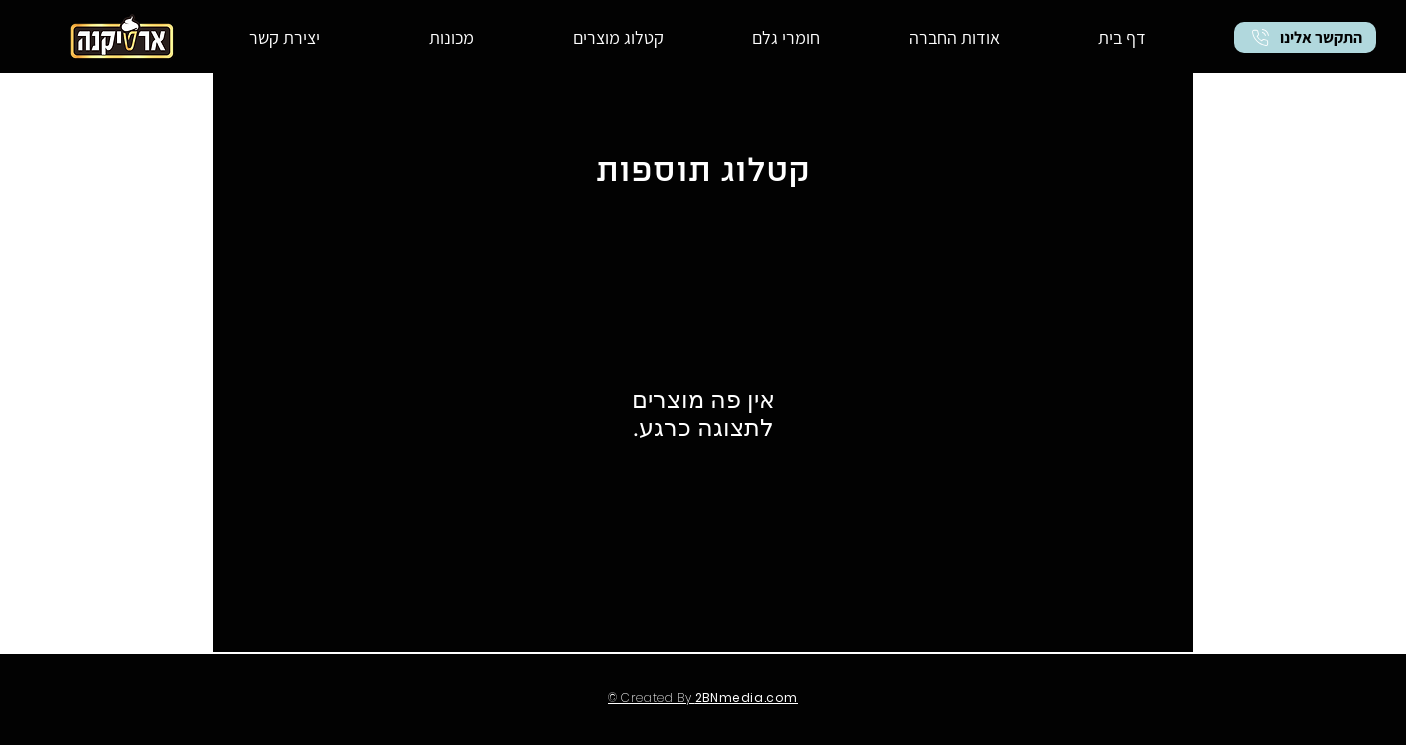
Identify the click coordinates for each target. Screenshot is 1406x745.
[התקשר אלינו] (1305, 37)
